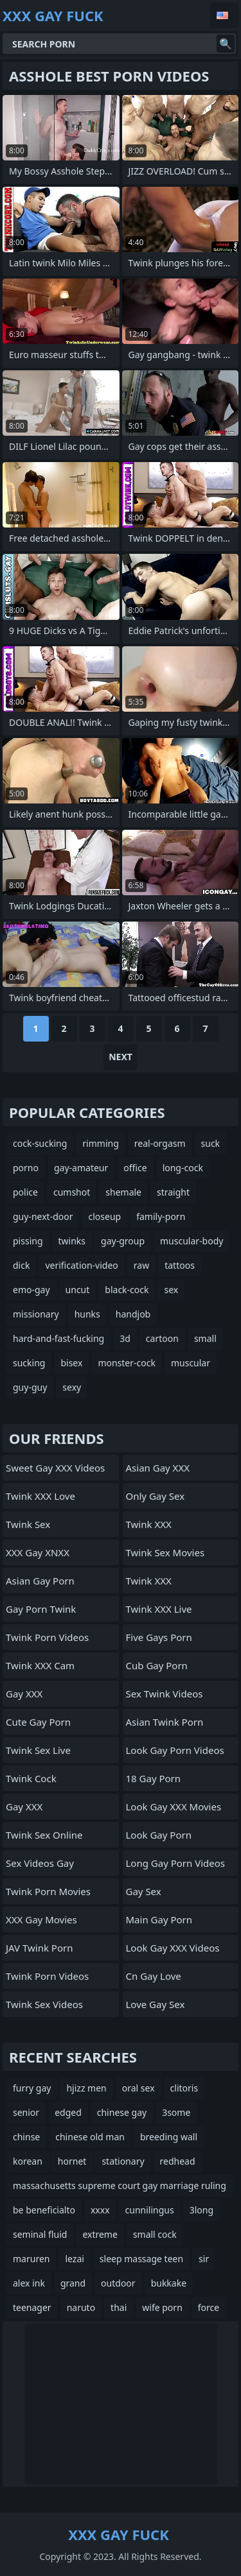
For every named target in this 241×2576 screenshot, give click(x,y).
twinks (72, 1241)
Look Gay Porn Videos (175, 1750)
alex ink (29, 2283)
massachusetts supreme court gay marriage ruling (119, 2185)
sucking (29, 1363)
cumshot (71, 1192)
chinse (26, 2137)
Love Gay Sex (155, 2004)
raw (141, 1265)
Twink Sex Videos (44, 2004)
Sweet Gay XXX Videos (55, 1467)
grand (72, 2283)
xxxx (100, 2210)
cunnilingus (149, 2210)
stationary (123, 2161)
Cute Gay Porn (38, 1721)
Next (120, 1057)
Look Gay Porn (159, 1834)
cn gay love (153, 1976)
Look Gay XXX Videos (173, 1947)
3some (176, 2112)
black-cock (126, 1290)
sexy (71, 1387)
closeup (104, 1216)
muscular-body (191, 1241)
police (25, 1192)
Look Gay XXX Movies (174, 1806)
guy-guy (30, 1387)
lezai (74, 2259)
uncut (78, 1290)
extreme (99, 2234)
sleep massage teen (141, 2259)
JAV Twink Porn (39, 1947)
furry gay (32, 2088)
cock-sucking (40, 1143)
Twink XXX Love (40, 1496)
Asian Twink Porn (165, 1721)
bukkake (168, 2283)
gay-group (123, 1241)
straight (173, 1192)
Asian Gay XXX (158, 1467)
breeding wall (168, 2137)
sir (204, 2259)
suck (210, 1143)
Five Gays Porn (159, 1637)
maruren (31, 2259)
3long (201, 2210)
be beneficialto (44, 2210)
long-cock (183, 1168)
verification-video (81, 1265)
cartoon (162, 1338)
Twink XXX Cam (40, 1665)
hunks (87, 1314)
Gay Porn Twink (41, 1608)
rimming (100, 1143)
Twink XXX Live (159, 1608)
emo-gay (31, 1290)
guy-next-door (43, 1216)
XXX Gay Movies (41, 1919)
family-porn (160, 1216)
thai (119, 2307)
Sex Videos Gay (40, 1863)
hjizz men (86, 2088)
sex (171, 1290)
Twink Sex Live (38, 1750)
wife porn (162, 2307)
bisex (71, 1363)
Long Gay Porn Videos (176, 1863)
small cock (155, 2234)
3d (125, 1338)
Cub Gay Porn (157, 1665)
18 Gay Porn (153, 1778)
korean (27, 2161)
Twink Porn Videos (47, 1637)
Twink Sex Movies (165, 1552)
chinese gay (122, 2112)
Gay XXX (24, 1693)
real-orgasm (160, 1143)
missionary (36, 1314)
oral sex (138, 2088)
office (135, 1168)
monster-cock (127, 1363)
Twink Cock (31, 1778)
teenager (32, 2307)
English (224, 15)
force (208, 2307)
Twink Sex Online (44, 1834)
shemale (123, 1192)
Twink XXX (149, 1524)
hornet (72, 2161)
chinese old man (90, 2137)
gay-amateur (81, 1168)
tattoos (180, 1265)
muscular (190, 1363)
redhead (177, 2161)
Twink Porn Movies (48, 1891)
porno (26, 1168)
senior (26, 2112)
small (205, 1338)
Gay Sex (143, 1891)
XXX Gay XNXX (37, 1552)
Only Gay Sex (155, 1496)
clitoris (184, 2088)
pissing (28, 1241)
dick (21, 1265)
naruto (81, 2307)
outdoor (118, 2283)
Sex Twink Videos (164, 1693)
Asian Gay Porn (40, 1580)
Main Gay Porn (159, 1919)
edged (68, 2112)
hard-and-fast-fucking (58, 1338)
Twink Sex (28, 1524)
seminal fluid (40, 2234)
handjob (133, 1314)
